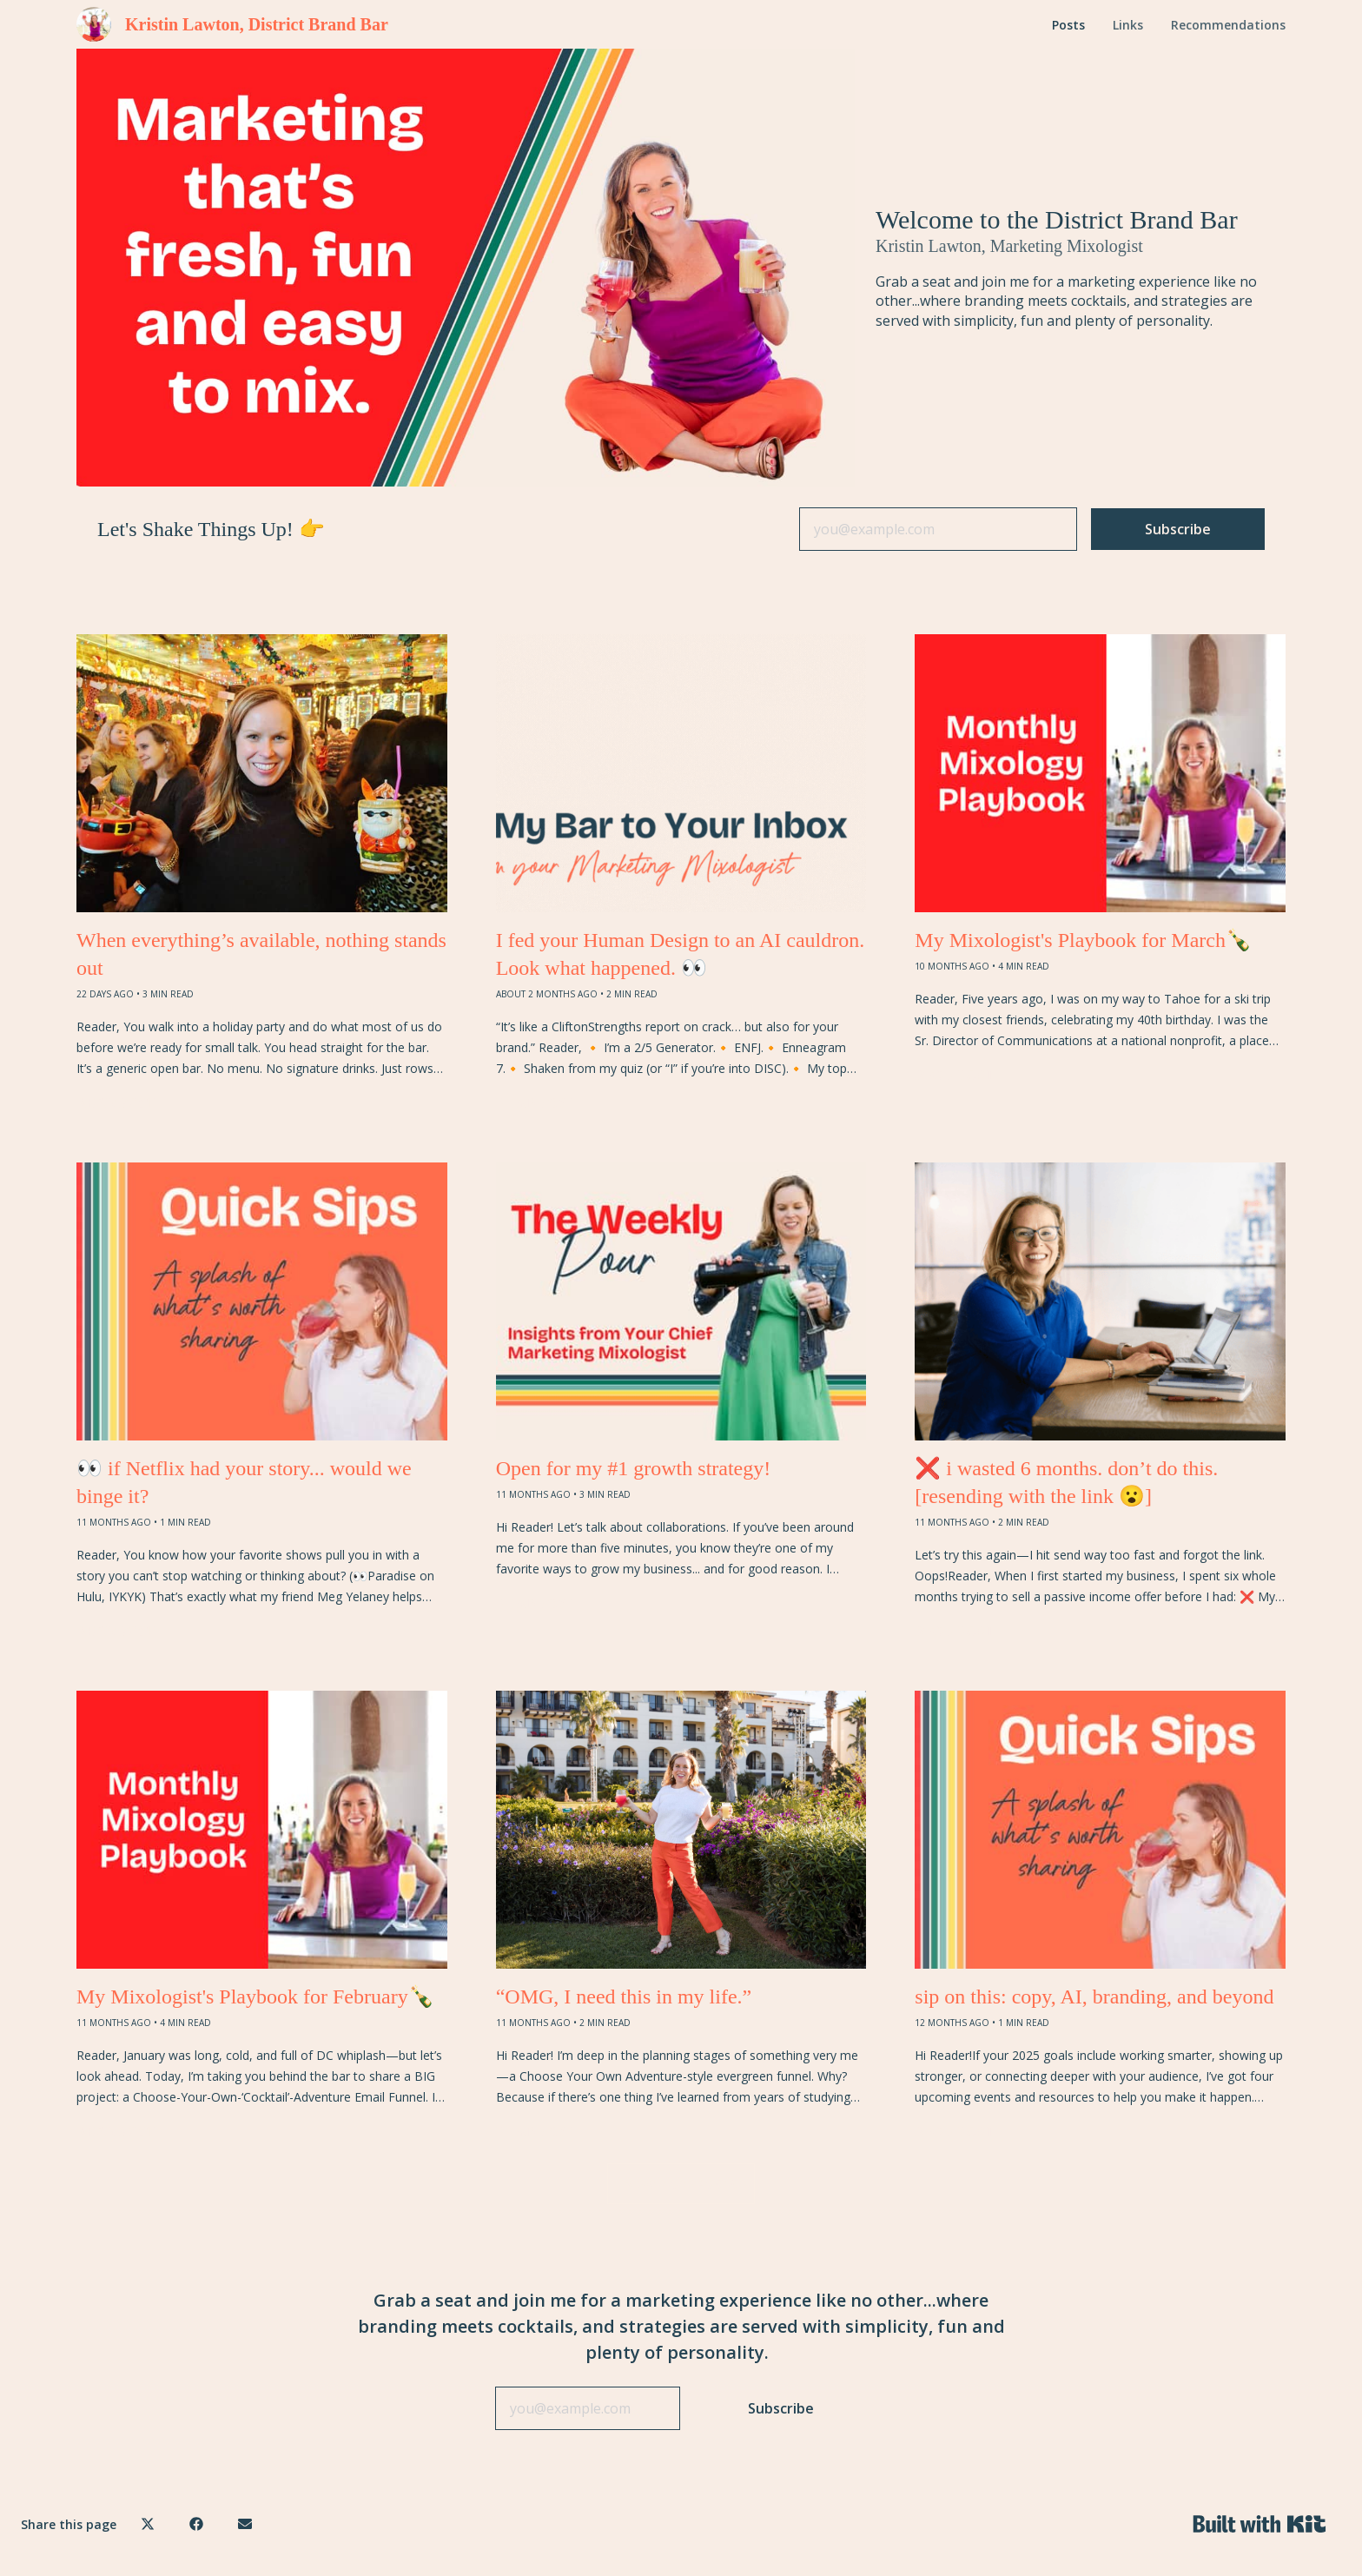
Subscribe (1178, 529)
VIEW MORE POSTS (681, 2183)
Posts (1068, 25)
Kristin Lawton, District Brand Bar (256, 24)
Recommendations (1228, 25)
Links (1128, 25)
